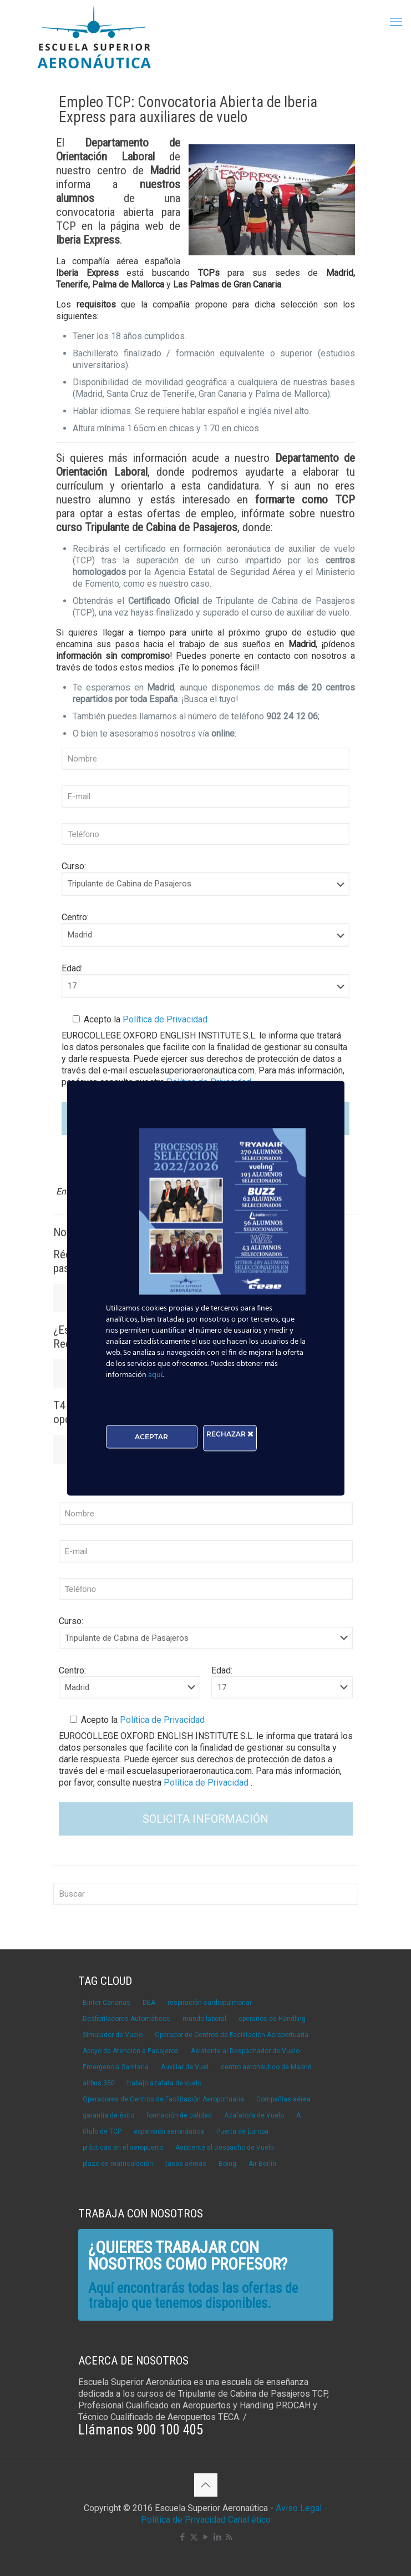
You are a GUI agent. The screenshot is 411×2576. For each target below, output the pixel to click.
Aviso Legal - (301, 2508)
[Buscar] (205, 1894)
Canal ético (249, 2519)
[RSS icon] (229, 2537)
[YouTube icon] (205, 2537)
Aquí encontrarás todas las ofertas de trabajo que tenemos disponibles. (193, 2295)
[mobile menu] (396, 22)
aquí (155, 1374)
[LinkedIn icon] (217, 2537)
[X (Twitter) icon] (194, 2537)
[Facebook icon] (182, 2537)
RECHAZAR (229, 1433)
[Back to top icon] (205, 2485)
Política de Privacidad (163, 1019)
